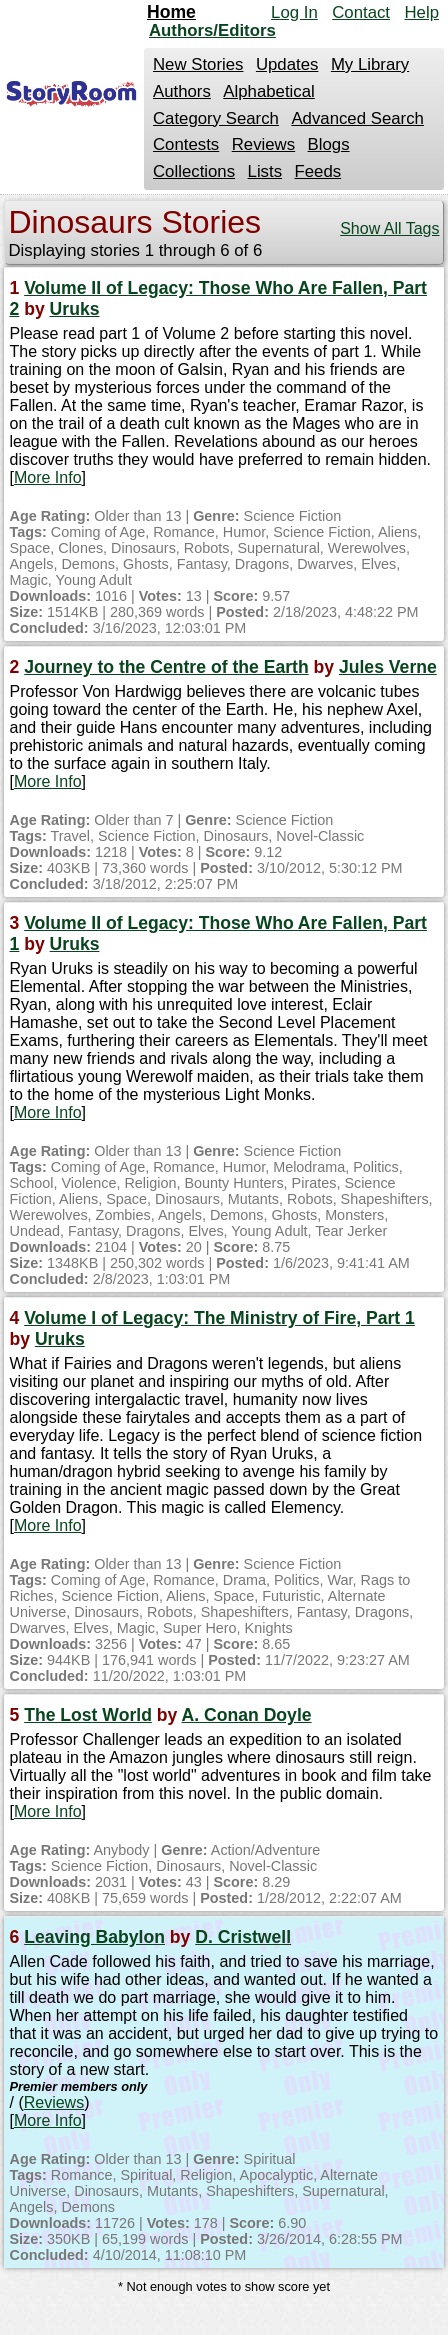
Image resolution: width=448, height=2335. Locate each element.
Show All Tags (389, 228)
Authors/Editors (212, 30)
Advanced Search (357, 118)
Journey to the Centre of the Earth (166, 667)
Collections (194, 171)
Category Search (216, 118)
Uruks (75, 309)
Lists (265, 171)
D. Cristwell (243, 1937)
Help (421, 12)
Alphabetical (268, 91)
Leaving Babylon (94, 1937)
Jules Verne (388, 667)
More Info (48, 477)
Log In (294, 12)
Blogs (329, 144)
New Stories (198, 64)
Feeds (318, 171)
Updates (287, 64)
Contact (361, 12)
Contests (186, 144)
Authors (182, 91)
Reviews (263, 144)
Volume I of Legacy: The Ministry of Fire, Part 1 (219, 1318)
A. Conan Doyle (247, 1715)
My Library (370, 64)
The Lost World (88, 1715)
